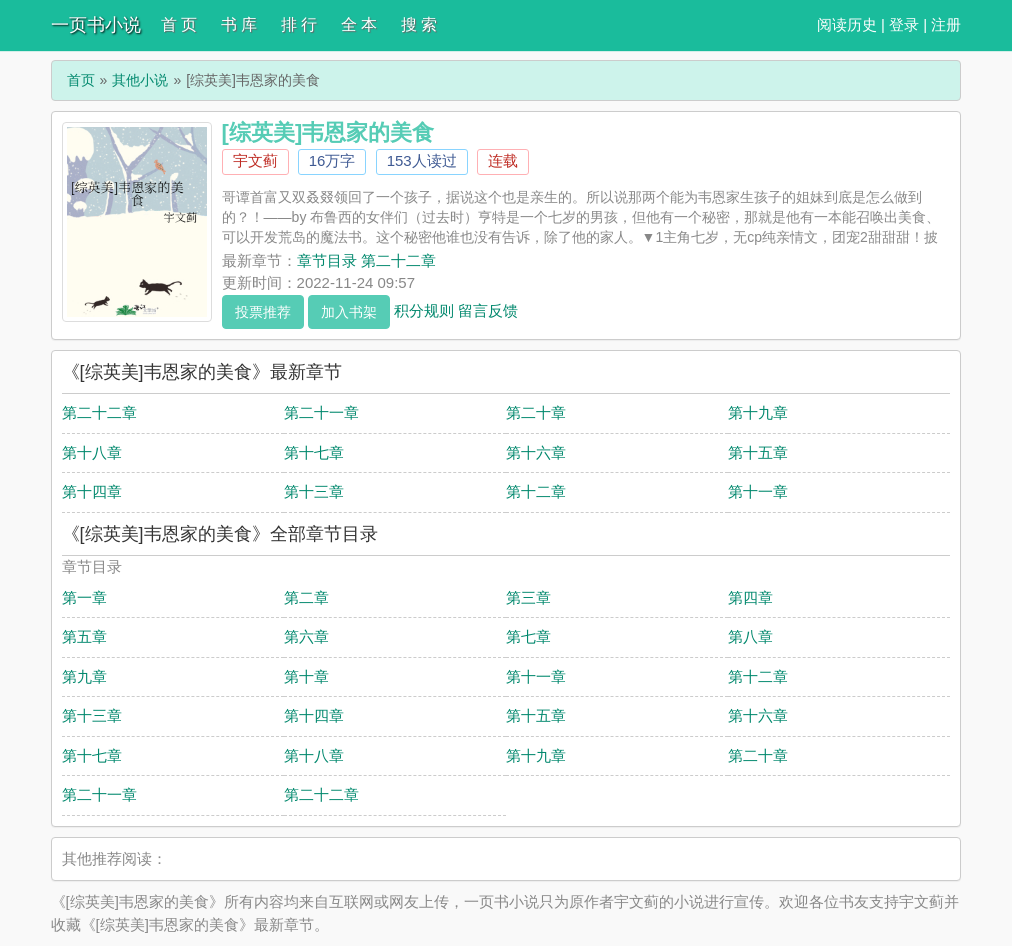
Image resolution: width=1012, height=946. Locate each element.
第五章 (84, 636)
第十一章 (758, 491)
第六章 (306, 636)
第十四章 (92, 491)
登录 (904, 24)
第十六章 (536, 452)
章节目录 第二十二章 (366, 260)
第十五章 (758, 452)
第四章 (750, 597)
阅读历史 (847, 24)
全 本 (359, 24)
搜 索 (419, 24)
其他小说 (140, 80)
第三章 (528, 597)
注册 (946, 24)
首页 (81, 80)
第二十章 (536, 412)
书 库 (239, 24)
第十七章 (314, 452)
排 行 (299, 24)
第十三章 (314, 491)
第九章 (84, 676)
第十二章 (536, 491)
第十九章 (758, 412)
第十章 (306, 676)
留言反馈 (488, 309)
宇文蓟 (255, 160)
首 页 (179, 24)
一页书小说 (96, 25)
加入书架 (349, 312)
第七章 (528, 636)
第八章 (750, 636)
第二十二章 (99, 412)
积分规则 (424, 309)
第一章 (84, 597)
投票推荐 (263, 312)
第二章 (306, 597)
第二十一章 (321, 412)
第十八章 (92, 452)
